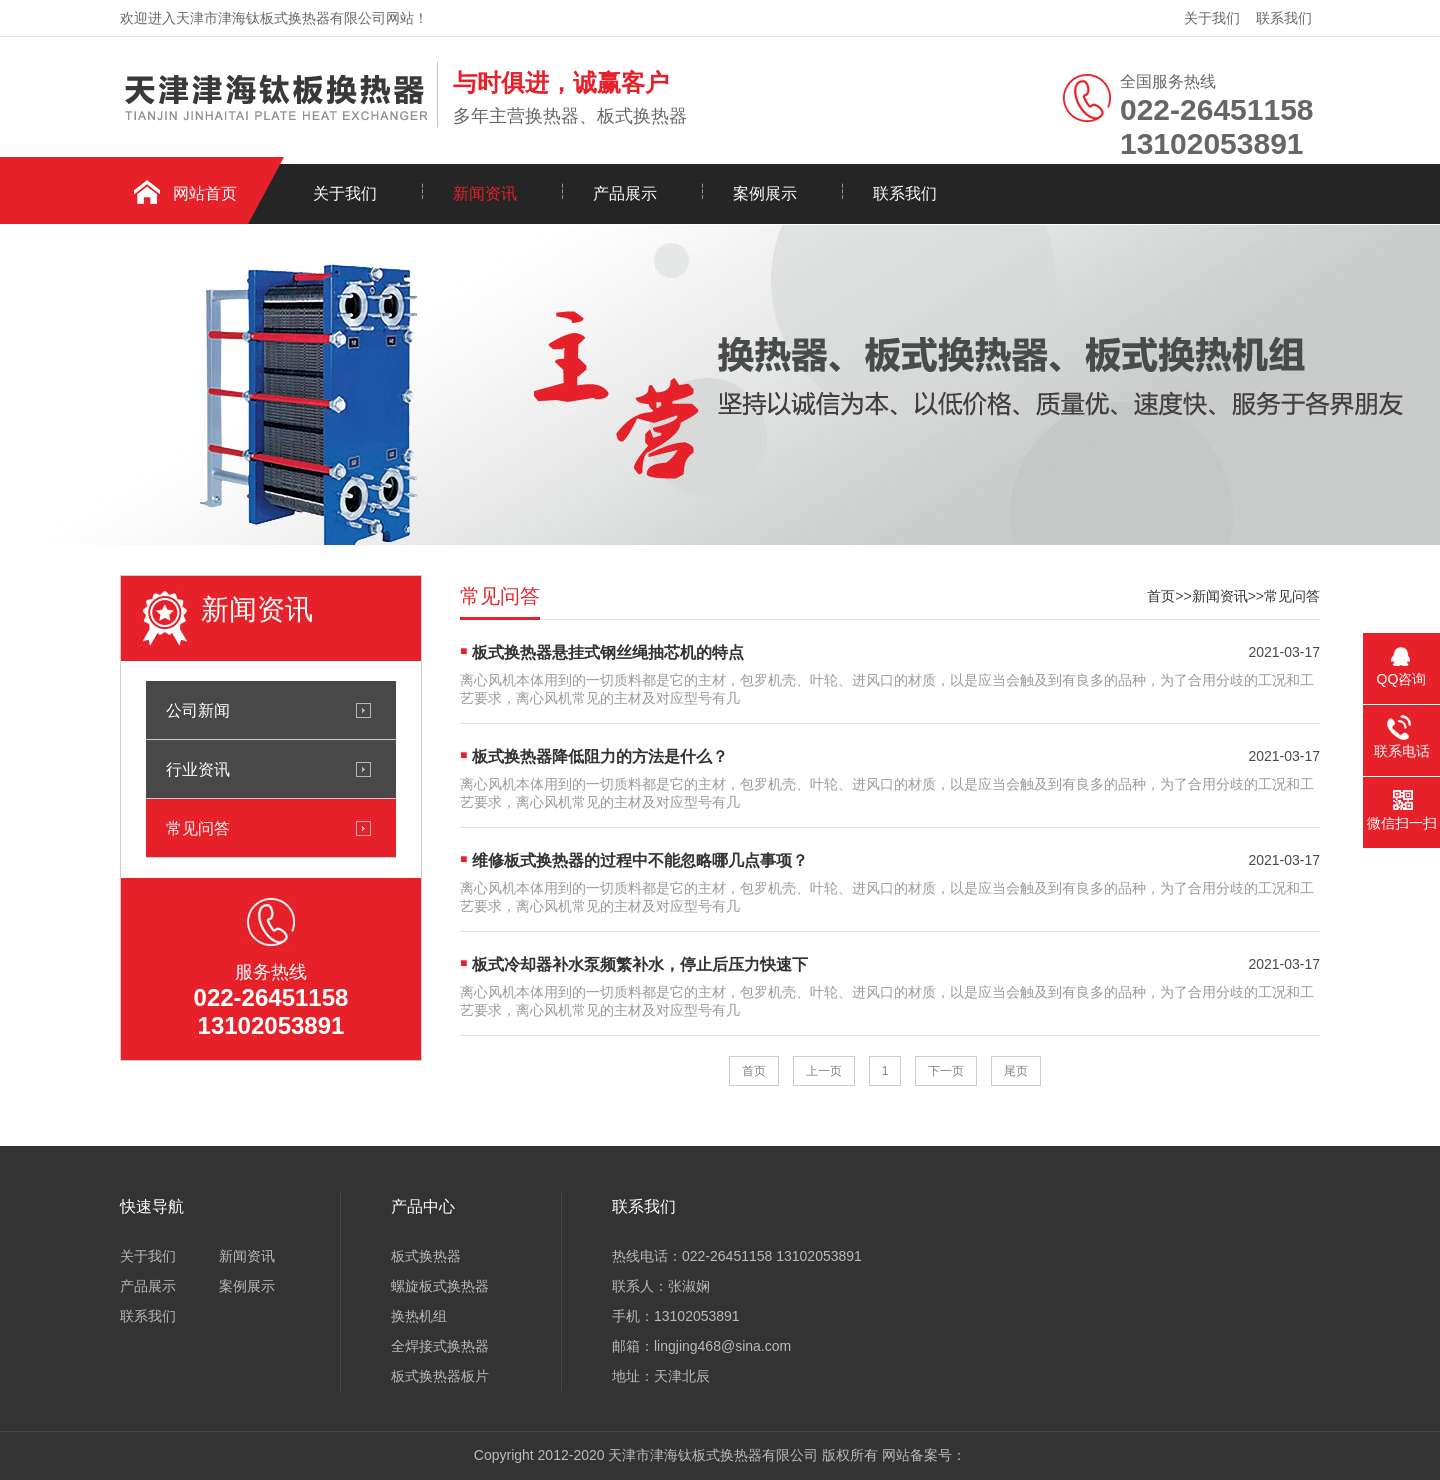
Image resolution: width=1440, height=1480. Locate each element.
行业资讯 (198, 769)
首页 (1161, 596)
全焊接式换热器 (440, 1346)
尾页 (1016, 1071)
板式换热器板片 (440, 1376)
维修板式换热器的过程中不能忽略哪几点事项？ (640, 860)
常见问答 (198, 828)
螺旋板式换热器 (440, 1286)
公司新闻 (198, 710)
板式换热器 (426, 1256)
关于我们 (1212, 18)
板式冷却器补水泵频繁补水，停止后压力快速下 (640, 964)
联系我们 (1284, 18)
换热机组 (419, 1316)
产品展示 (625, 193)
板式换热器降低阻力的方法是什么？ (600, 756)
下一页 (946, 1071)
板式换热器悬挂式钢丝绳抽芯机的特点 (608, 652)
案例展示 (765, 193)
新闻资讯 (485, 193)
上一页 (824, 1071)
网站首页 (205, 193)
